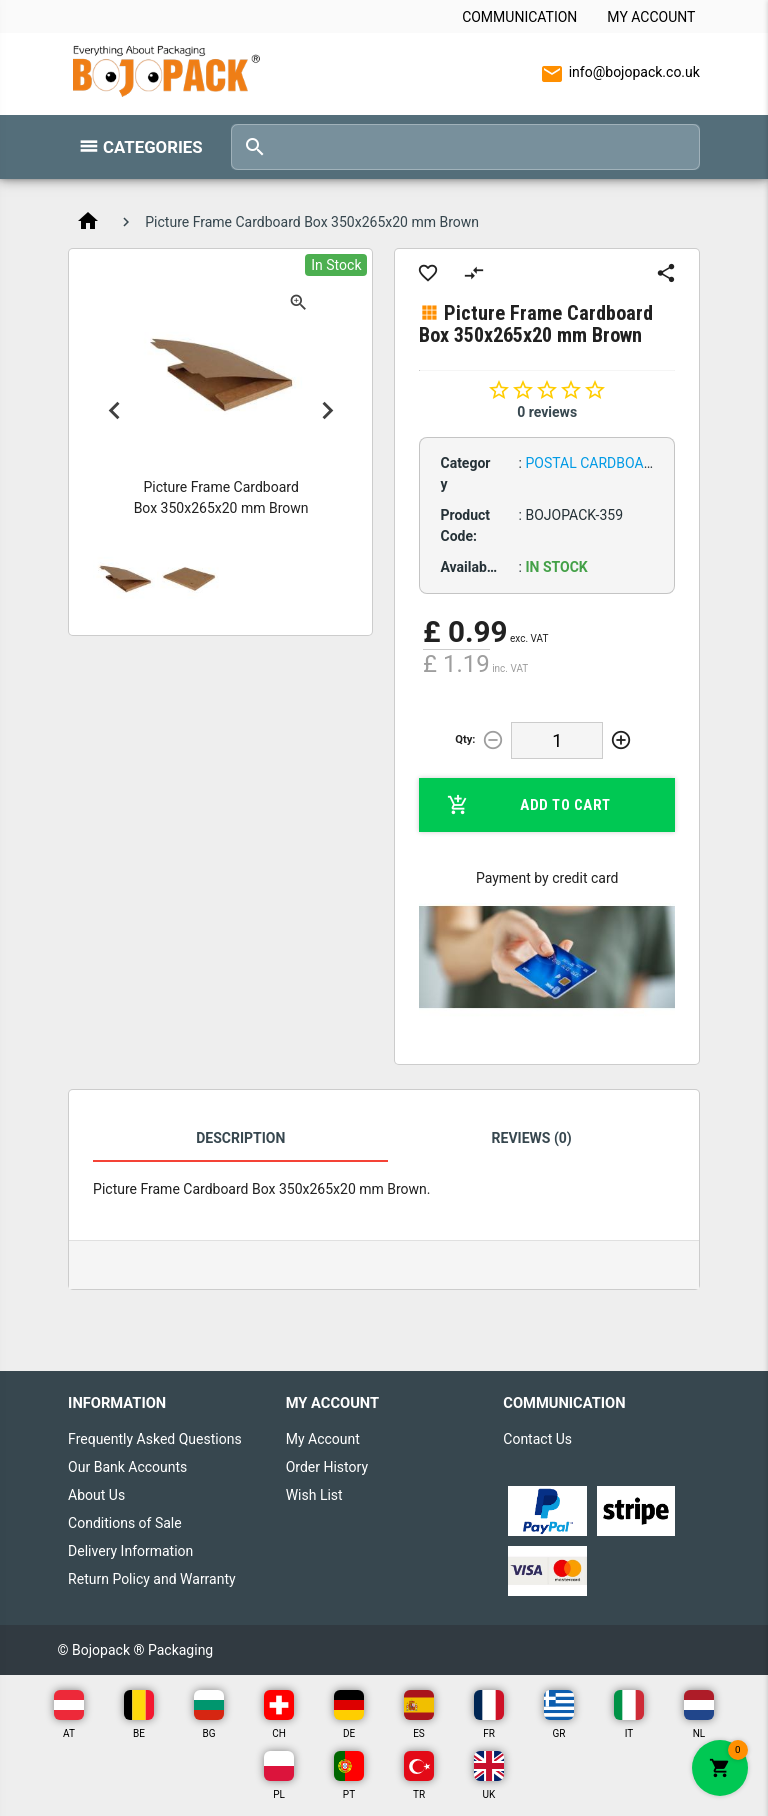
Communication (519, 17)
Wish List (314, 1495)
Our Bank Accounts (127, 1467)
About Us (96, 1495)
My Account (651, 17)
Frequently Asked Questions (155, 1439)
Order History (327, 1467)
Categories (153, 147)
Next (327, 410)
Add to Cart (528, 805)
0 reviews (547, 412)
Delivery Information (130, 1551)
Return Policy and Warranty (152, 1579)
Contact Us (537, 1439)
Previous (114, 410)
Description (240, 1138)
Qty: (465, 739)
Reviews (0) (532, 1138)
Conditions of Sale (125, 1523)
